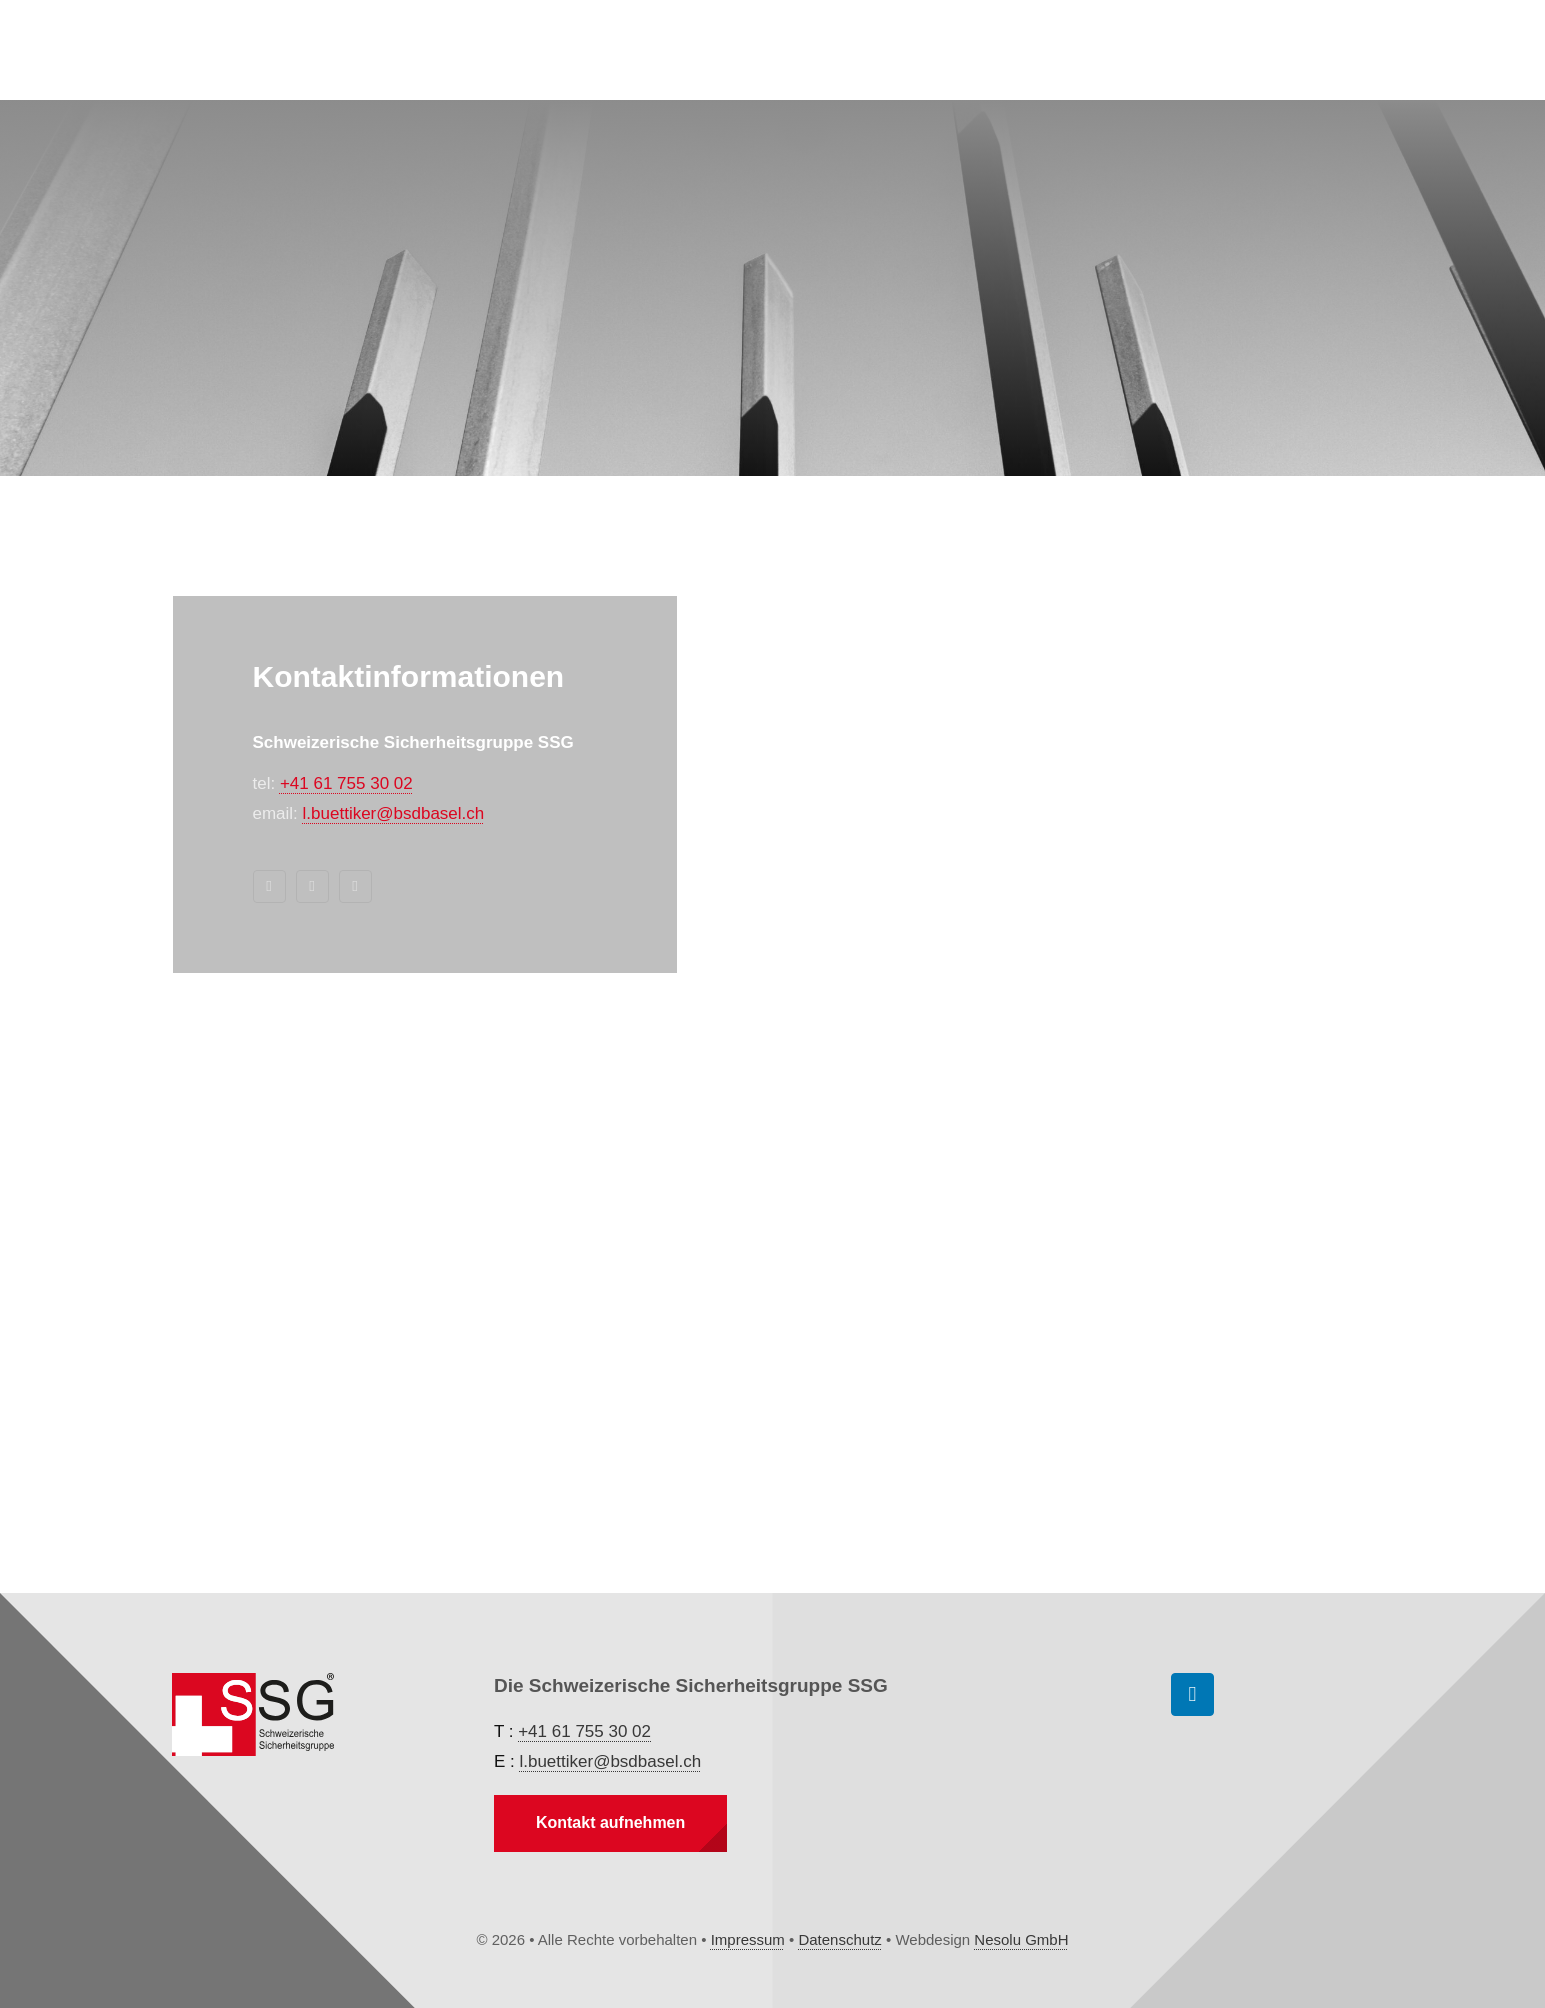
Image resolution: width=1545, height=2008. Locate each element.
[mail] (312, 886)
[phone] (355, 886)
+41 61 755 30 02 (346, 783)
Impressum (748, 1939)
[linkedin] (269, 886)
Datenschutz (839, 1939)
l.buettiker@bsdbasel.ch (394, 813)
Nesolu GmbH (1021, 1939)
